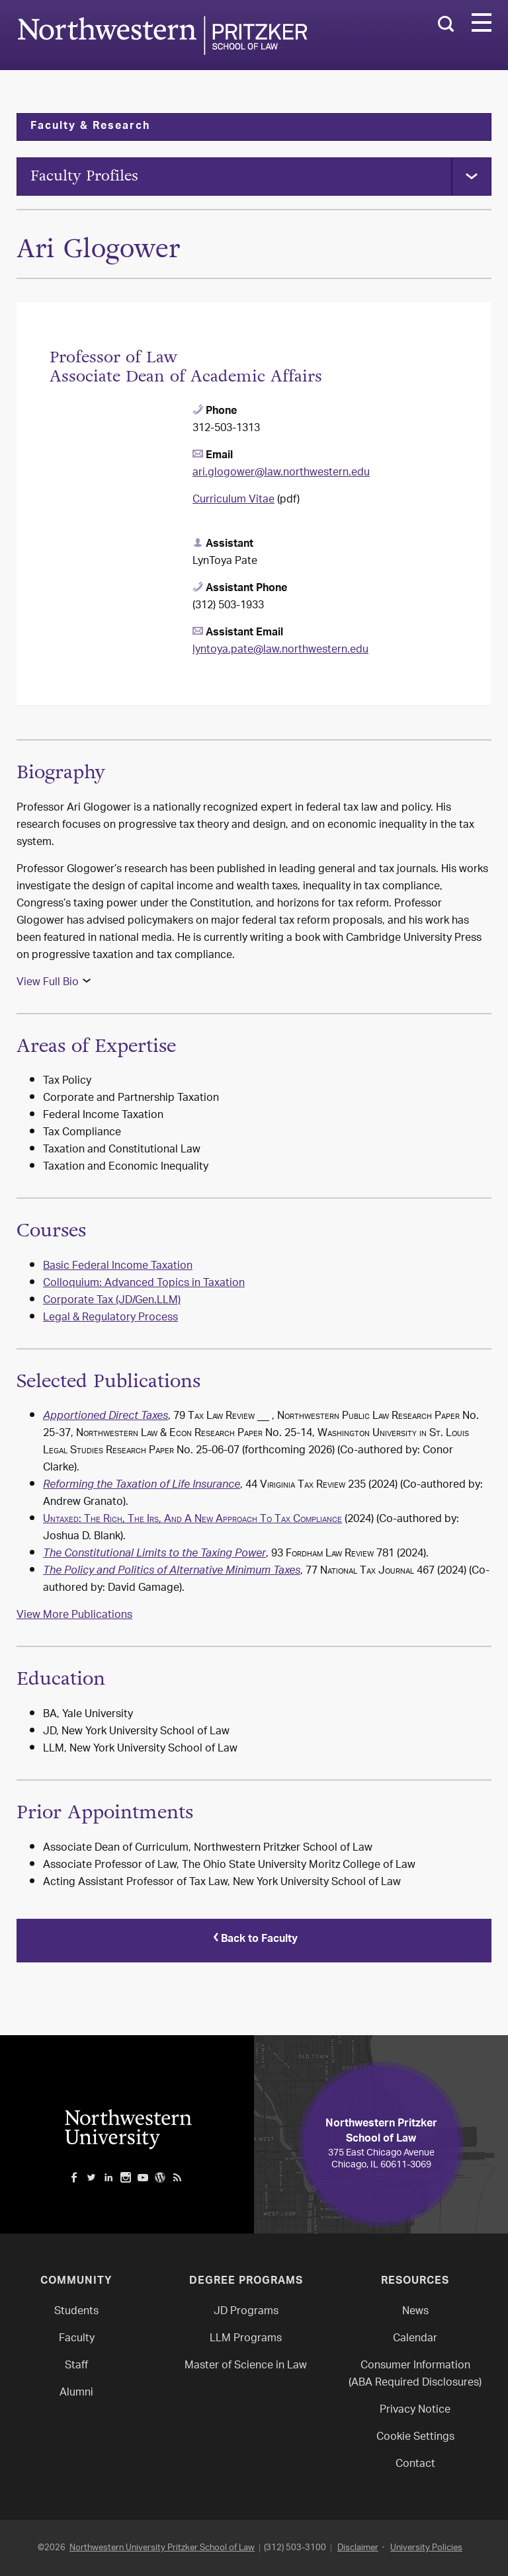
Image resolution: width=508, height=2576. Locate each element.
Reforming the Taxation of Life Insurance (141, 1487)
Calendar (415, 2338)
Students (76, 2311)
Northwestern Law (162, 35)
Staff (76, 2365)
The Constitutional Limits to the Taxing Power (154, 1556)
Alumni (76, 2392)
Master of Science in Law (246, 2365)
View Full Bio (48, 984)
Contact (415, 2464)
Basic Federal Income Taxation (117, 1268)
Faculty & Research (90, 127)
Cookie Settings (415, 2437)
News (415, 2311)
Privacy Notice (415, 2410)
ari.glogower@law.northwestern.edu (281, 475)
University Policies (426, 2547)
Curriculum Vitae (233, 502)
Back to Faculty (254, 1940)
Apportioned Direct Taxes (105, 1418)
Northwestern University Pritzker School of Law (162, 2547)
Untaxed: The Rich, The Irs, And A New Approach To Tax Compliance (192, 1522)
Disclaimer (357, 2547)
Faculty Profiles (89, 176)
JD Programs (246, 2311)
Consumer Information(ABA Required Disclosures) (415, 2374)
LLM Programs (246, 2338)
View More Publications (74, 1618)
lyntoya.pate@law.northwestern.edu (280, 652)
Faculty (77, 2338)
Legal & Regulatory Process (110, 1320)
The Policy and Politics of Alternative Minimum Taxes (171, 1573)
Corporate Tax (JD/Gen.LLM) (112, 1303)
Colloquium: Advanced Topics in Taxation (144, 1286)
